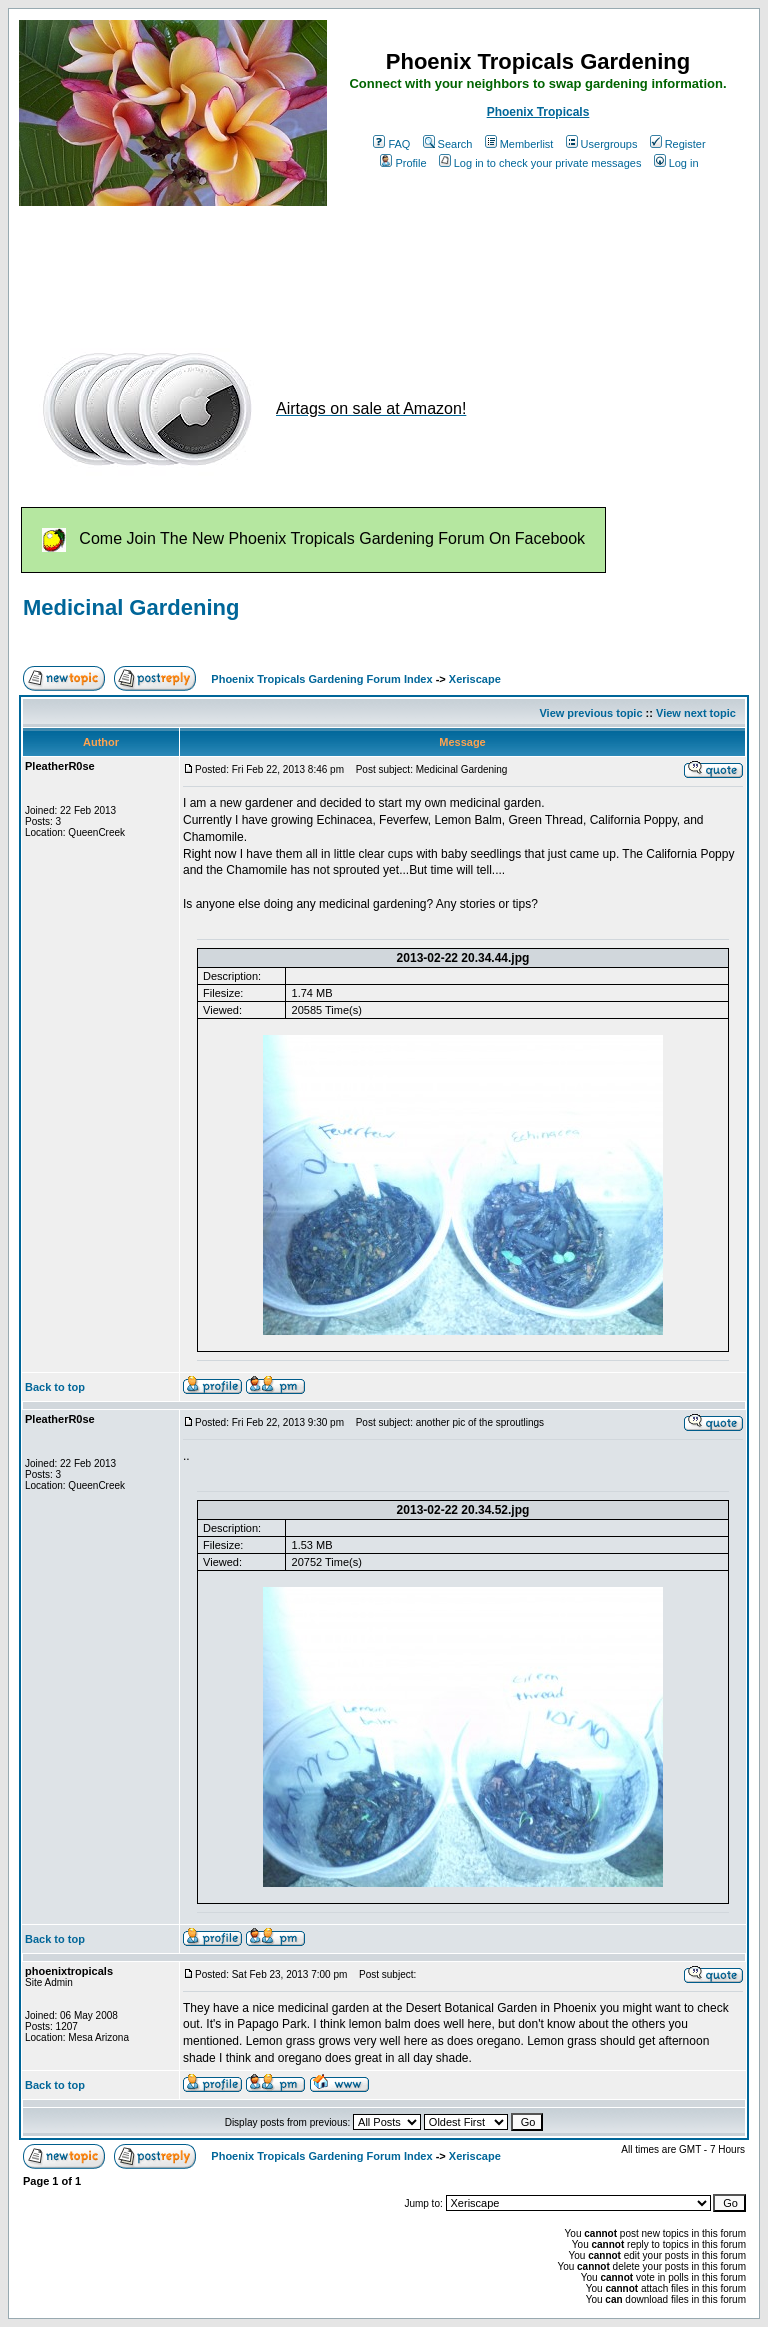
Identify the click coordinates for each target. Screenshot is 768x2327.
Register (678, 144)
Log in (676, 163)
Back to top (55, 1387)
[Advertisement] (383, 268)
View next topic (696, 713)
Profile (403, 163)
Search (448, 144)
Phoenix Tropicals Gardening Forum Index (321, 679)
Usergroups (602, 144)
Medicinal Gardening (131, 607)
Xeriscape (475, 679)
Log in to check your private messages (540, 163)
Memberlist (519, 144)
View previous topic (590, 713)
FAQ (391, 144)
